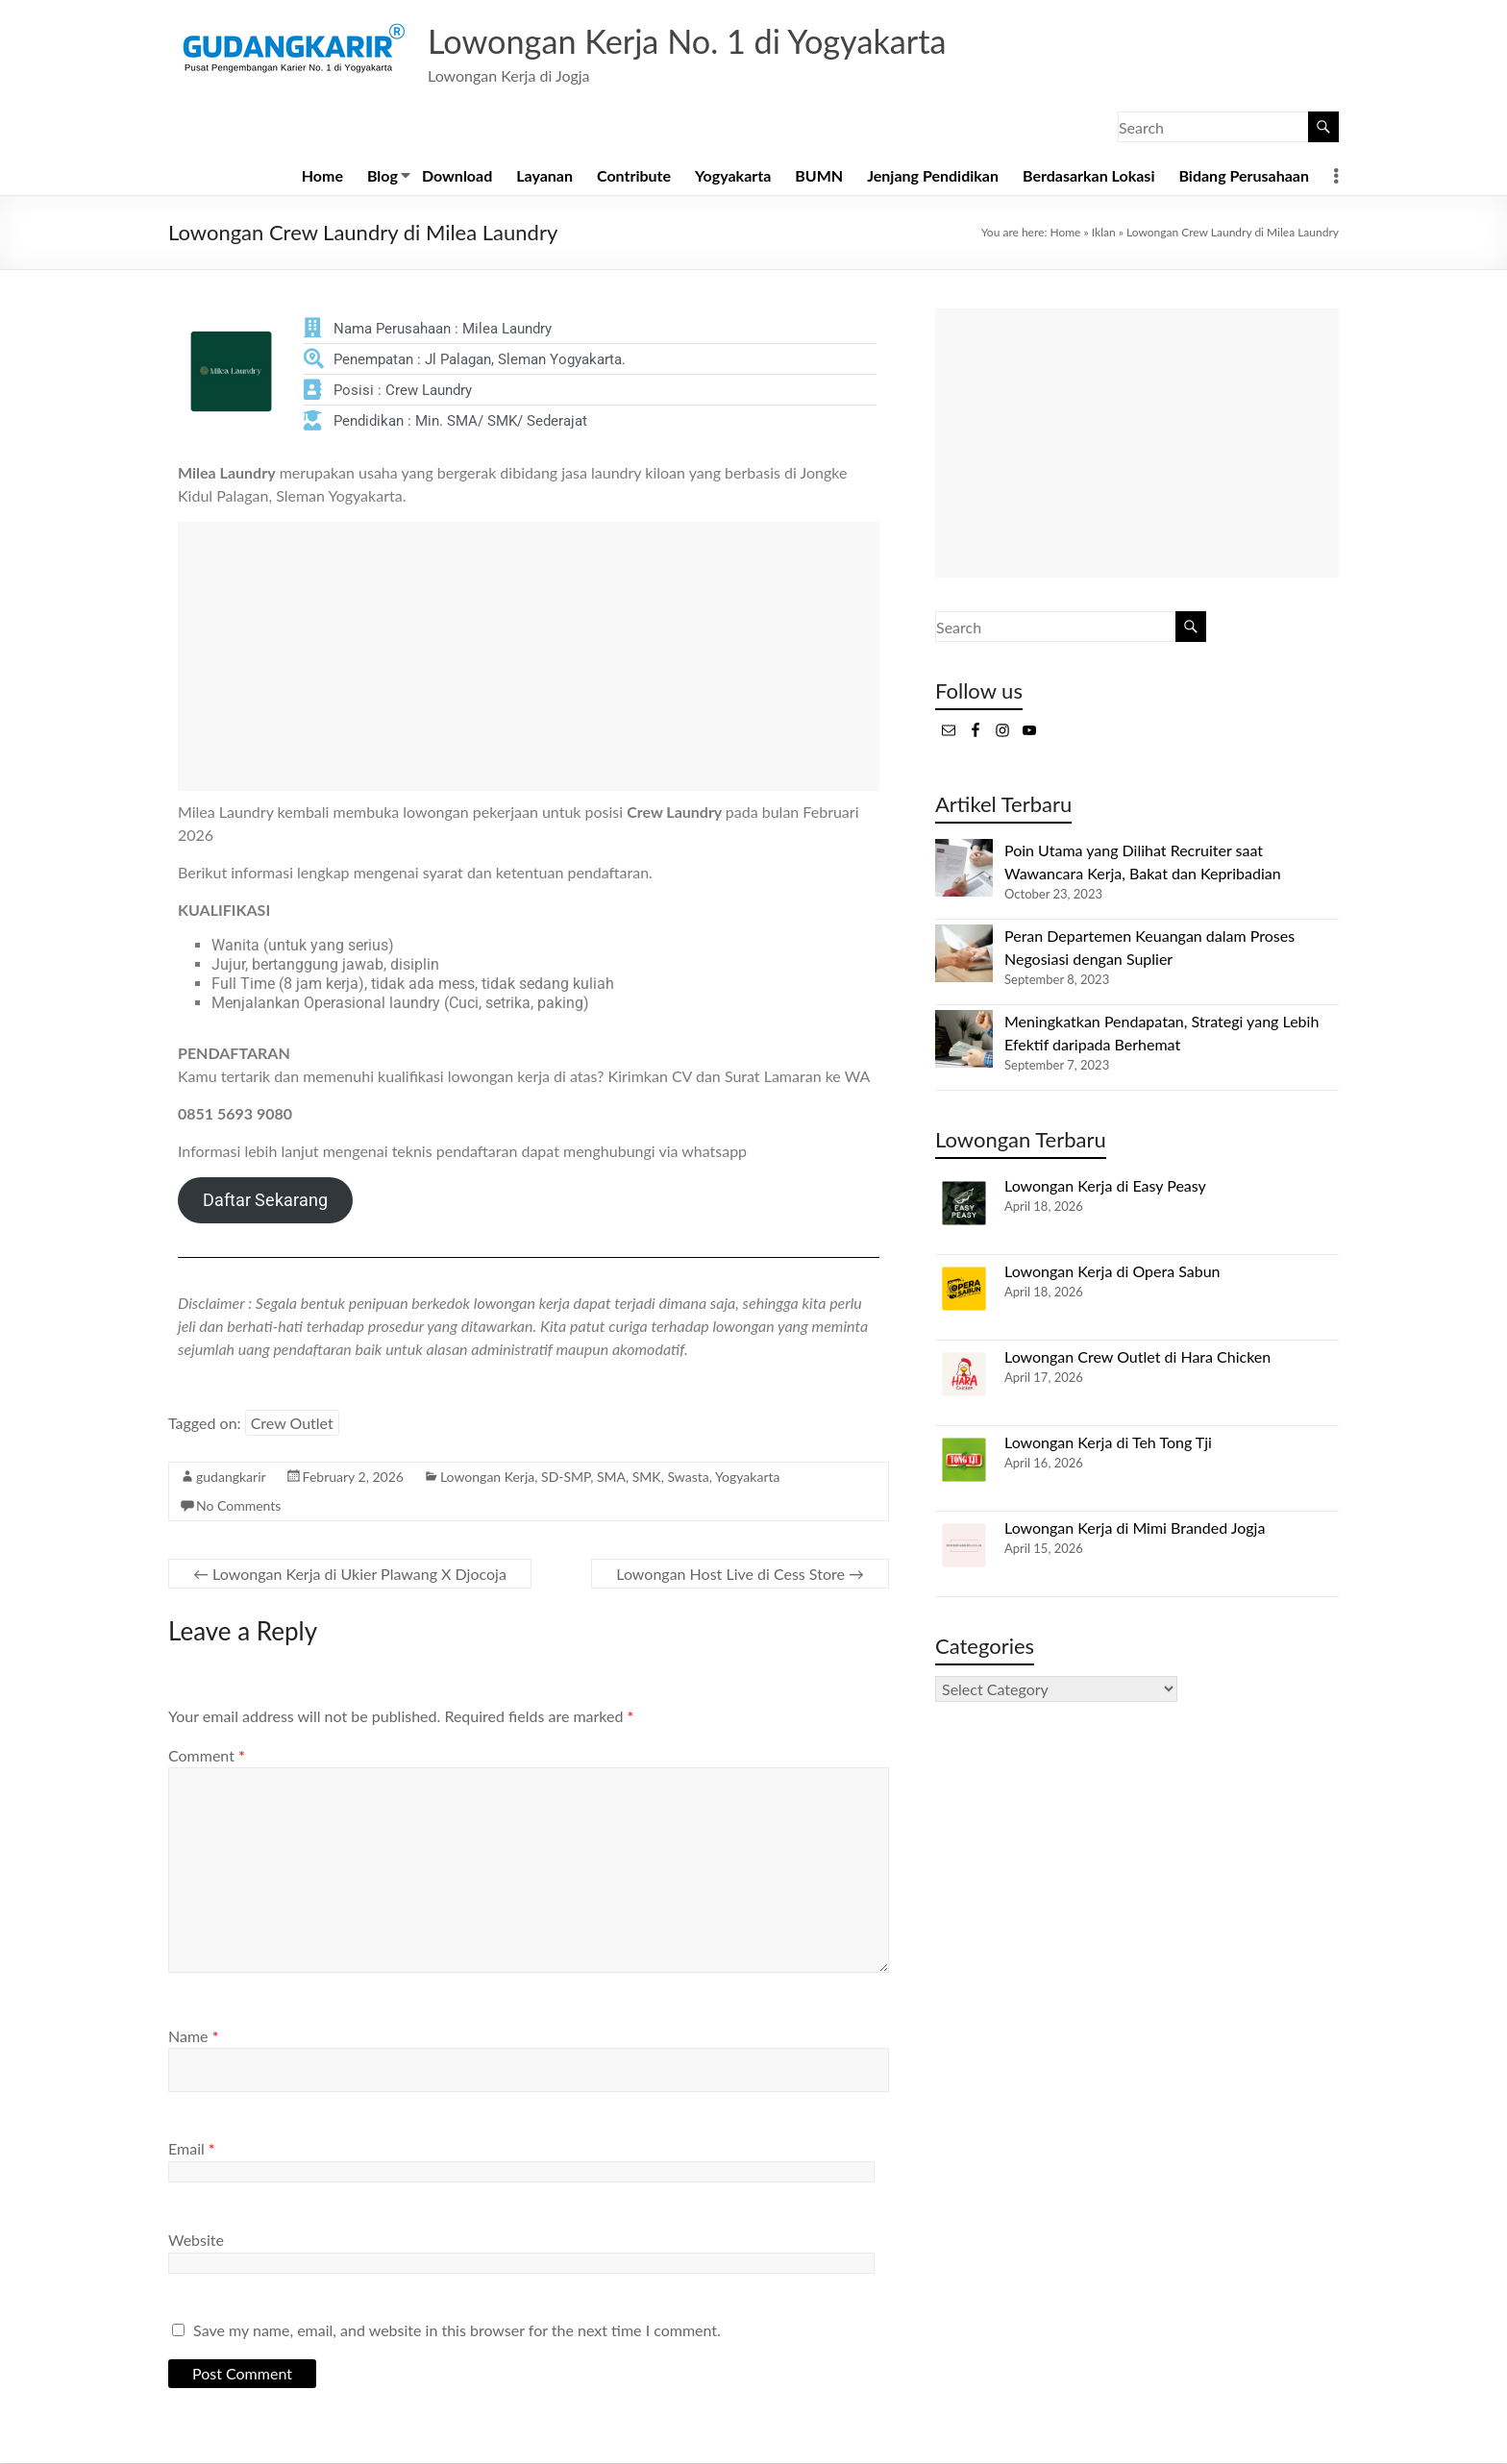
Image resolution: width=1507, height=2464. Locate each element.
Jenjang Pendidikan (933, 176)
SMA (611, 1477)
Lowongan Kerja (487, 1477)
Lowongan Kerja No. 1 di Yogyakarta (701, 41)
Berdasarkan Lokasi (1088, 176)
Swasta (687, 1477)
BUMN (819, 176)
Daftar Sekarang (265, 1201)
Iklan (1104, 233)
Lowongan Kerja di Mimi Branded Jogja (1134, 1528)
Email (191, 2149)
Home (322, 176)
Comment (206, 1756)
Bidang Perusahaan (1243, 176)
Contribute (634, 176)
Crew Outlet (292, 1424)
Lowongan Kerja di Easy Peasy (1105, 1186)
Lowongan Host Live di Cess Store (740, 1574)
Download (457, 176)
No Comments (238, 1506)
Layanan (544, 176)
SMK (646, 1477)
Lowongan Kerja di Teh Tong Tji (1108, 1443)
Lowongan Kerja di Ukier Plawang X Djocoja (349, 1574)
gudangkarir (231, 1477)
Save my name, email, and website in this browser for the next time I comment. (457, 2331)
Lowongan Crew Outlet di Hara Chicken (1137, 1357)
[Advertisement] (528, 657)
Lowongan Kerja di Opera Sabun (1112, 1272)
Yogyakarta (733, 176)
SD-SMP (565, 1477)
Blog (382, 176)
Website (196, 2240)
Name (193, 2037)
